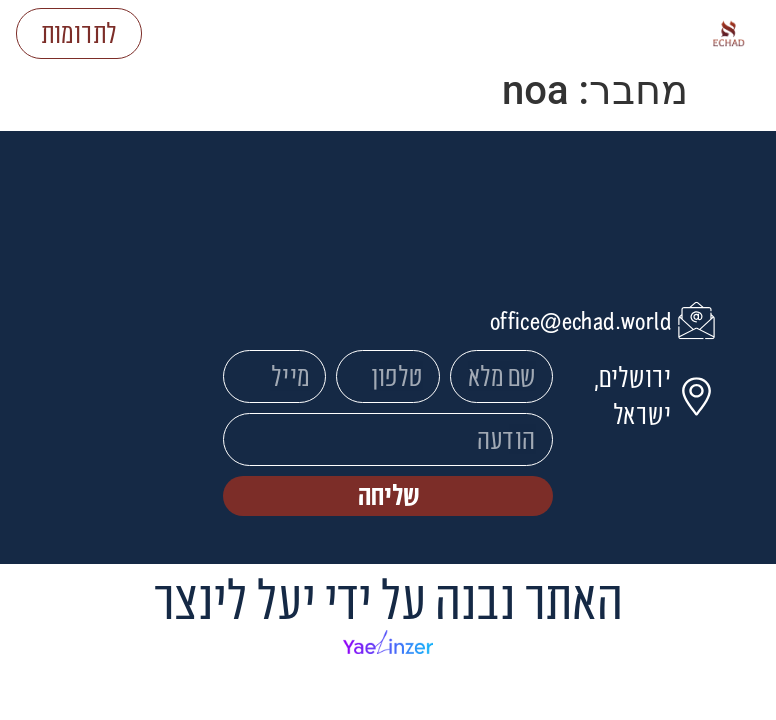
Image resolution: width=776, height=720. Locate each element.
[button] (420, 33)
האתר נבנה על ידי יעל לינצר (388, 599)
